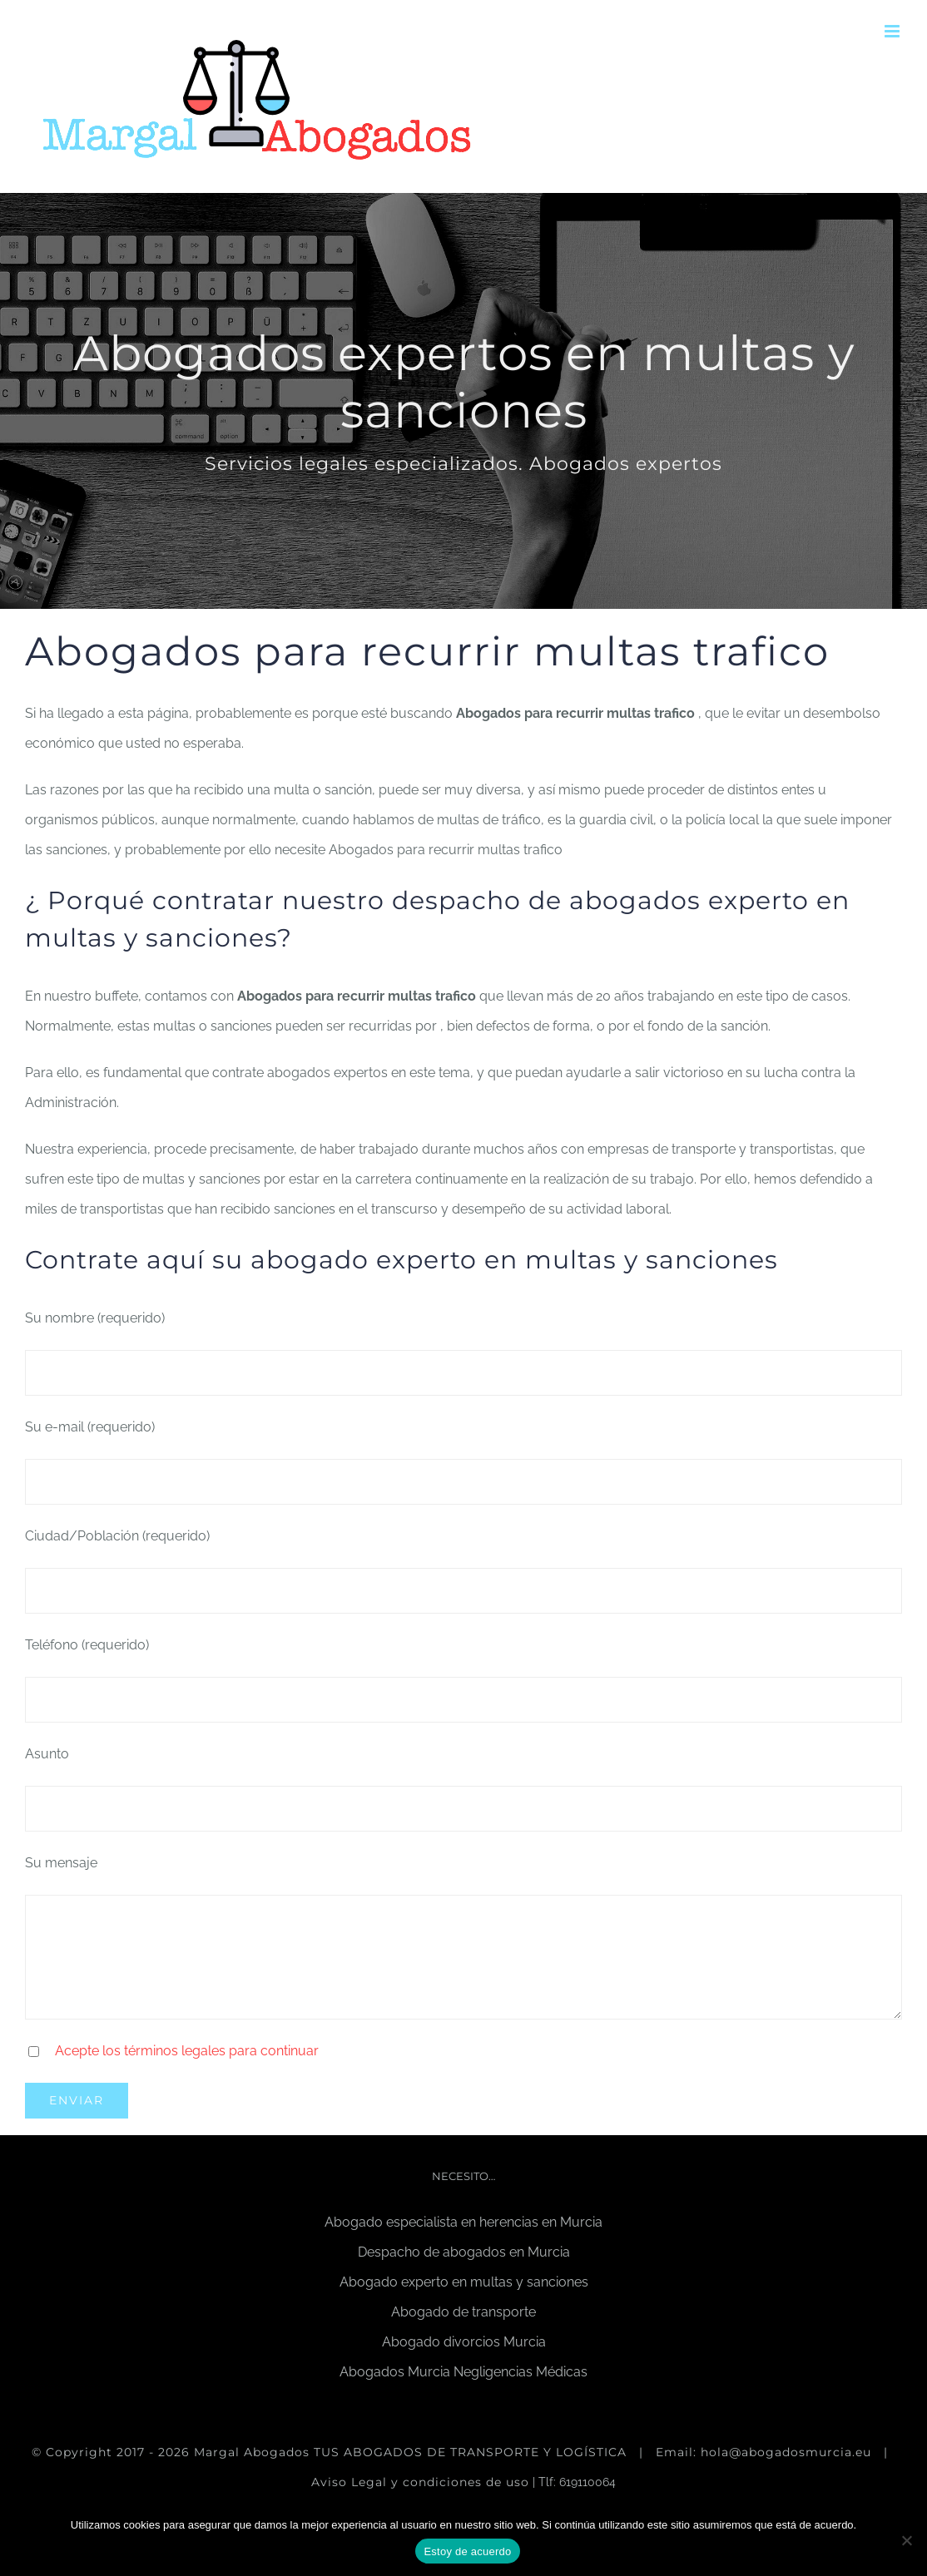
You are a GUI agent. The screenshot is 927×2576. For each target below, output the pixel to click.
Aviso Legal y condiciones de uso (420, 2482)
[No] (906, 2540)
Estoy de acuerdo (467, 2551)
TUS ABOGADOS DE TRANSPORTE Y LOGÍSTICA (472, 2452)
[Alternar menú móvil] (893, 31)
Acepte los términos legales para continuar (187, 2051)
